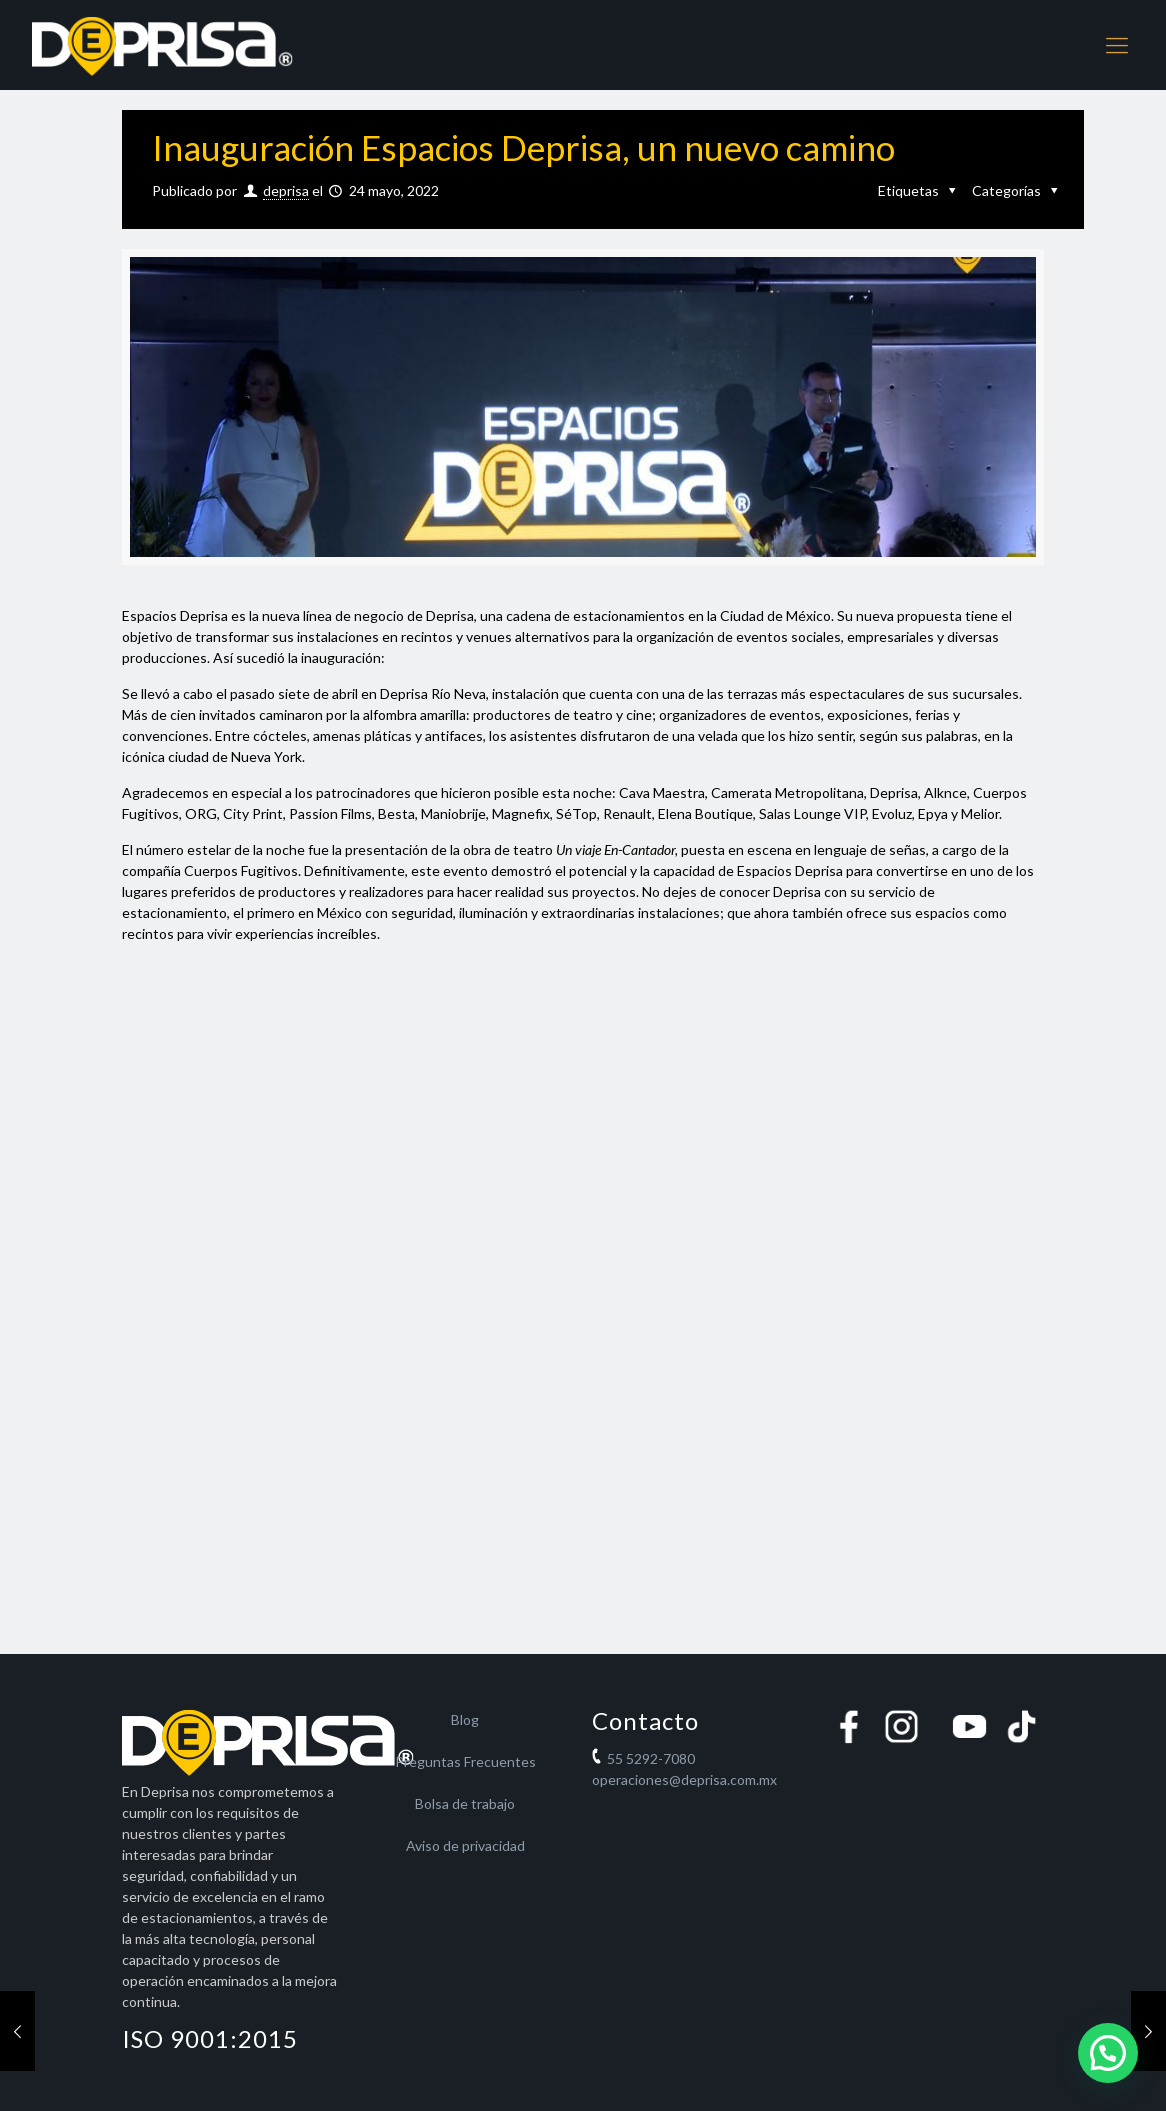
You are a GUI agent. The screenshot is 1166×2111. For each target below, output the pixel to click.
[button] (1108, 2053)
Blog (465, 1719)
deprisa (286, 190)
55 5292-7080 (651, 1758)
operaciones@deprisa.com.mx (684, 1779)
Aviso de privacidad (465, 1845)
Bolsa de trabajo (465, 1803)
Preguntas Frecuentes (465, 1761)
